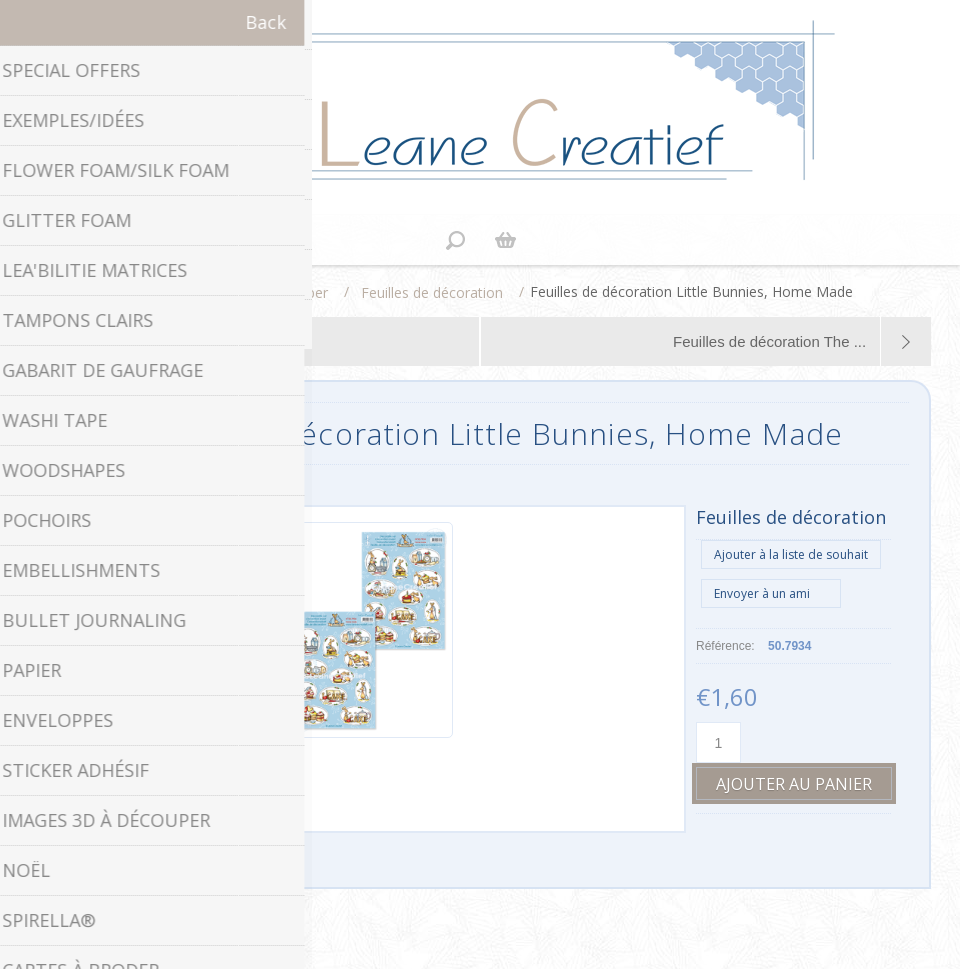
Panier (505, 240)
